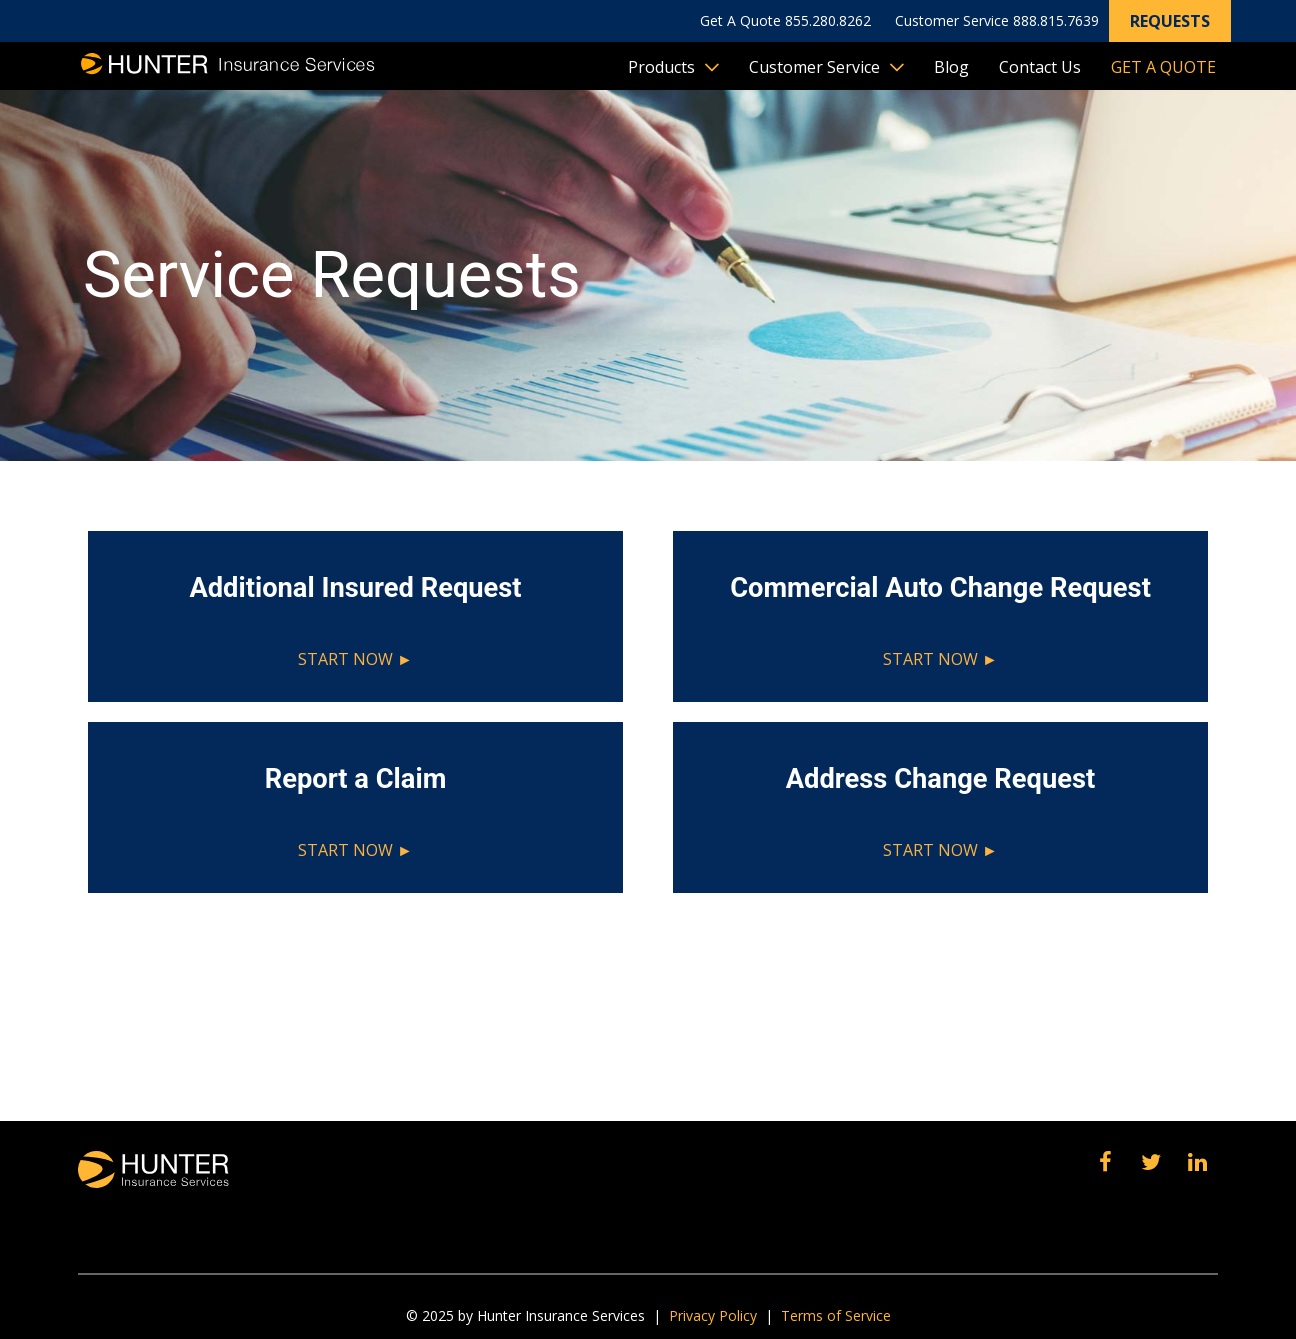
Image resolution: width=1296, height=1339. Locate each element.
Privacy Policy (713, 1315)
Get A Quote (1163, 67)
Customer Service (814, 67)
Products (661, 67)
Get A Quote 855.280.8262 (785, 20)
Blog (951, 67)
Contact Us (1040, 67)
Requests (1170, 21)
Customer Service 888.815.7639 (997, 20)
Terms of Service (836, 1315)
